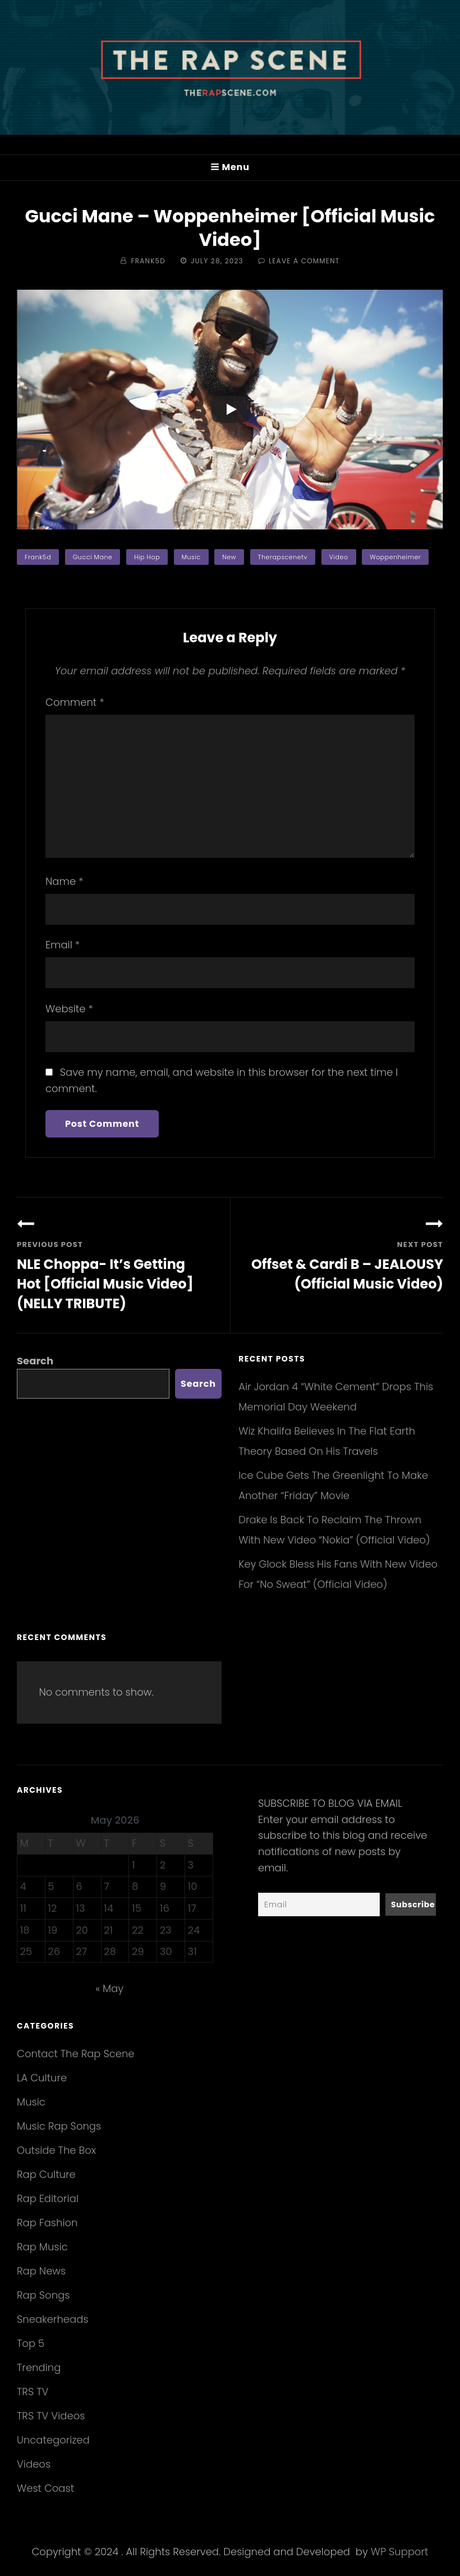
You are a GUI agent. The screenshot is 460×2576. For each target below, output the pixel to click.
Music (31, 2102)
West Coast (45, 2488)
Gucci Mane (93, 556)
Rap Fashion (47, 2223)
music (191, 556)
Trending (39, 2367)
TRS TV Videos (51, 2416)
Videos (33, 2464)
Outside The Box (56, 2150)
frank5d (38, 556)
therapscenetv (282, 556)
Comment (74, 702)
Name (64, 881)
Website (69, 1009)
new (229, 556)
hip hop (147, 556)
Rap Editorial (48, 2198)
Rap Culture (46, 2174)
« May (109, 1988)
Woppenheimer (395, 556)
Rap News (41, 2271)
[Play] (230, 409)
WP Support (400, 2552)
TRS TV (32, 2392)
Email (62, 945)
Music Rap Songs (59, 2126)
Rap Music (42, 2247)
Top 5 (30, 2343)
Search (35, 1361)
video (338, 556)
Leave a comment (304, 261)
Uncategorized (53, 2440)
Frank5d (148, 261)
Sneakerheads (52, 2319)
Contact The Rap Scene (76, 2054)
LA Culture (42, 2078)
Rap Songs (43, 2295)
